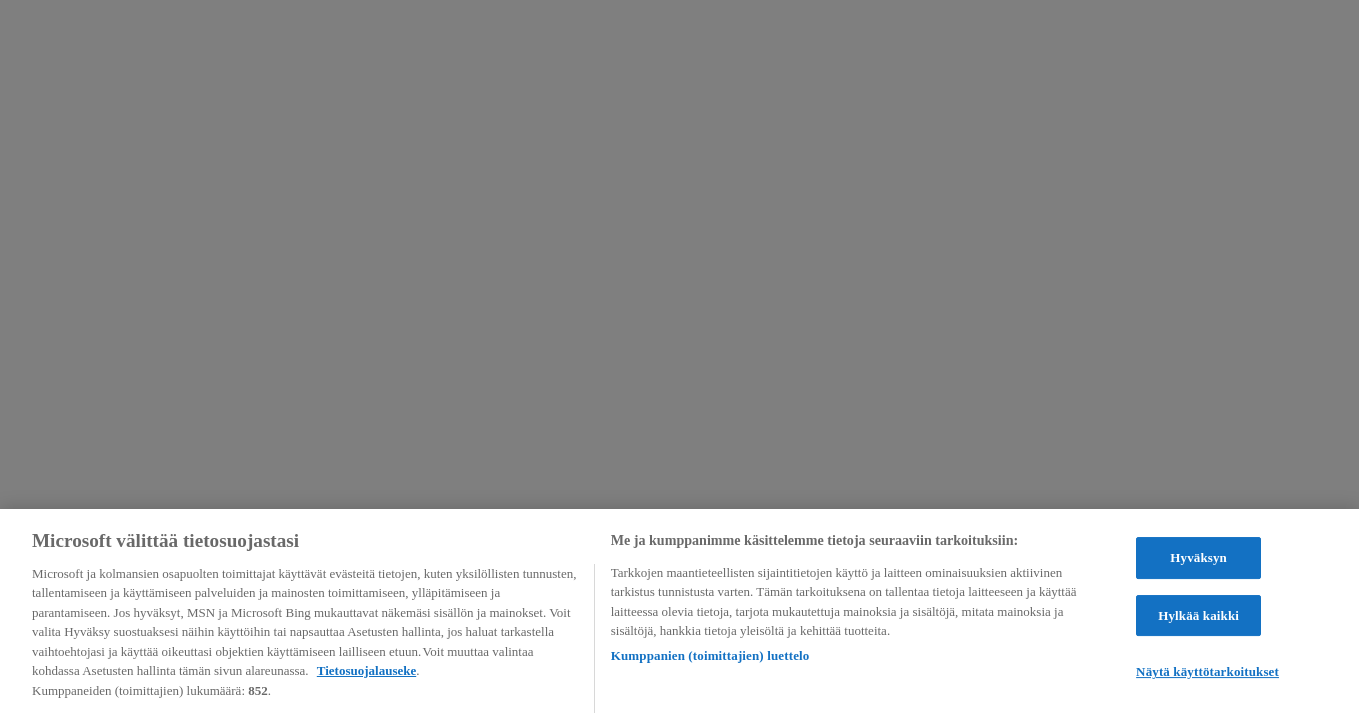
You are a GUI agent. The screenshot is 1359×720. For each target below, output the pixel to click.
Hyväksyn (1198, 559)
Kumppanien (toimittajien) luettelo (710, 657)
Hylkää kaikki (1198, 617)
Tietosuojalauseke (366, 672)
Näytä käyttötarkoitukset (1207, 673)
